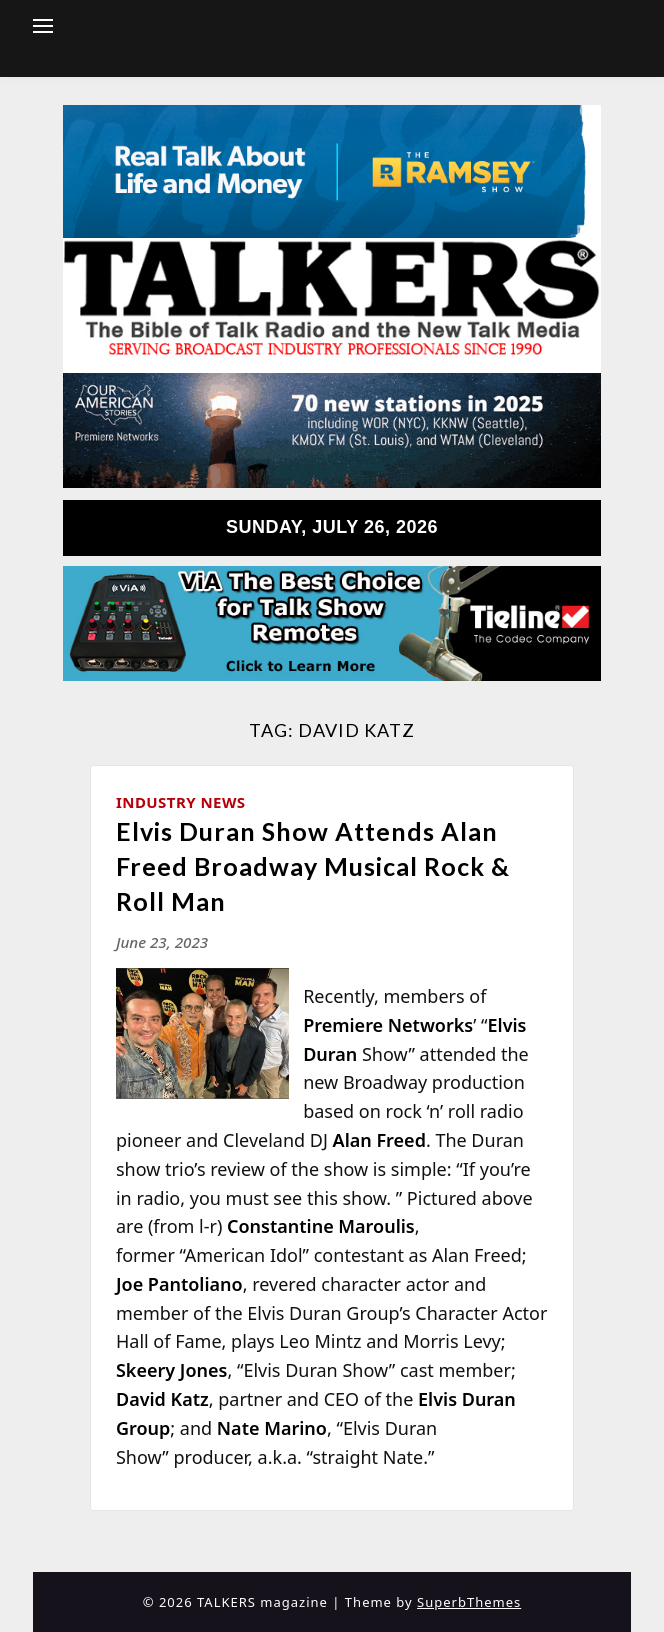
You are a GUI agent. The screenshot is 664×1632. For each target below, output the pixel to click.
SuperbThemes (469, 1602)
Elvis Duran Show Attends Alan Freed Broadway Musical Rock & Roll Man (313, 866)
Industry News (181, 802)
